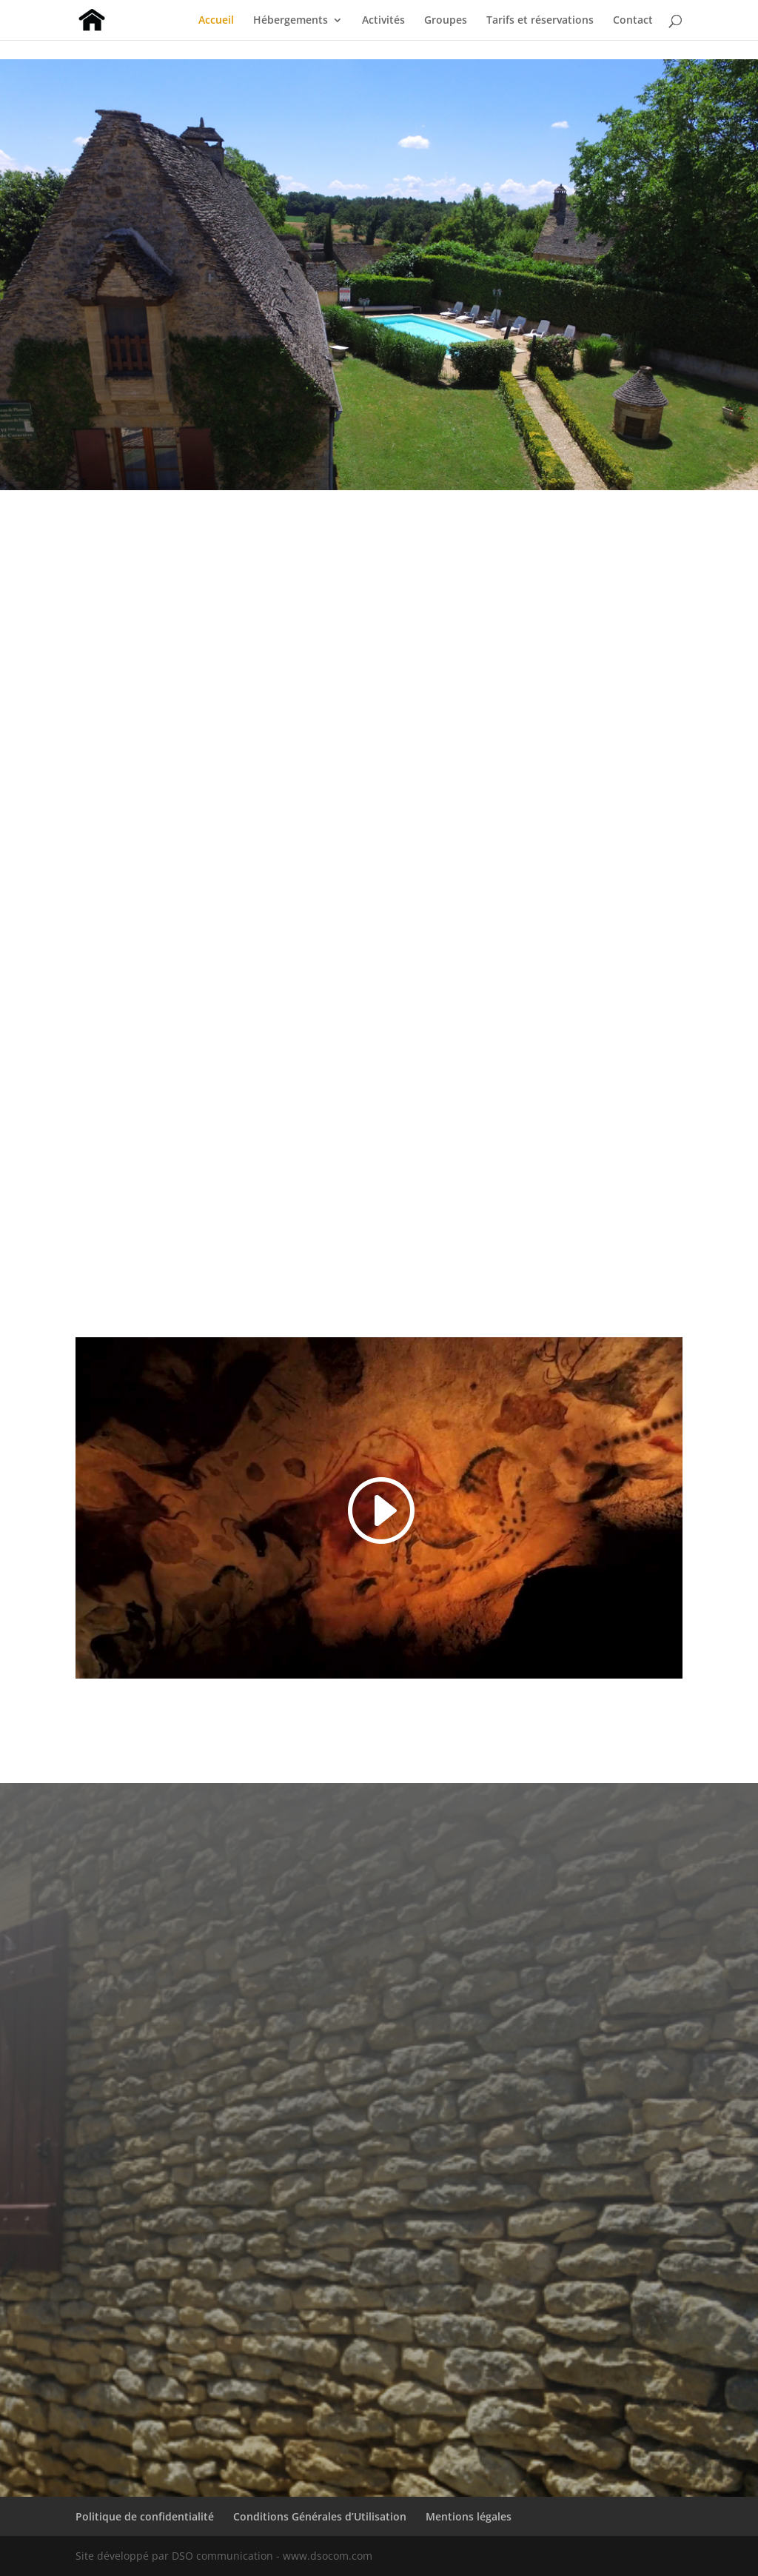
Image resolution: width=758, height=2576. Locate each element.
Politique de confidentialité (145, 2516)
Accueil (216, 21)
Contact (633, 21)
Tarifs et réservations (540, 21)
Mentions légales (469, 2516)
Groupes (445, 21)
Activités (383, 21)
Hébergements (290, 21)
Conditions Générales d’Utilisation (319, 2516)
